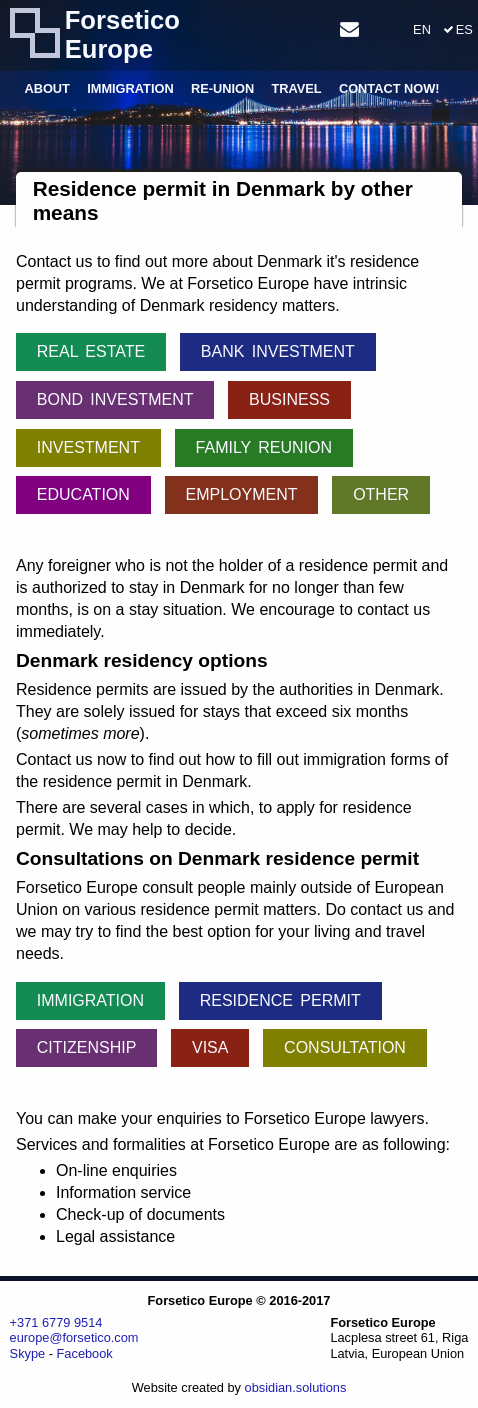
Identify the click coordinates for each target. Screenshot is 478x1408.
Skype (28, 1353)
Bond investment (115, 399)
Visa (210, 1047)
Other (381, 494)
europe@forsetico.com (74, 1337)
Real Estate (91, 351)
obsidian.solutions (296, 1387)
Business (289, 399)
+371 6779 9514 (56, 1322)
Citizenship (87, 1047)
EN (422, 29)
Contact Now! (389, 89)
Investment (88, 447)
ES (464, 29)
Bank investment (278, 351)
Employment (241, 494)
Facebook (85, 1353)
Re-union (222, 89)
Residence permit (280, 1000)
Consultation (345, 1047)
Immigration (130, 89)
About (47, 89)
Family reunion (264, 447)
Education (83, 494)
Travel (296, 89)
